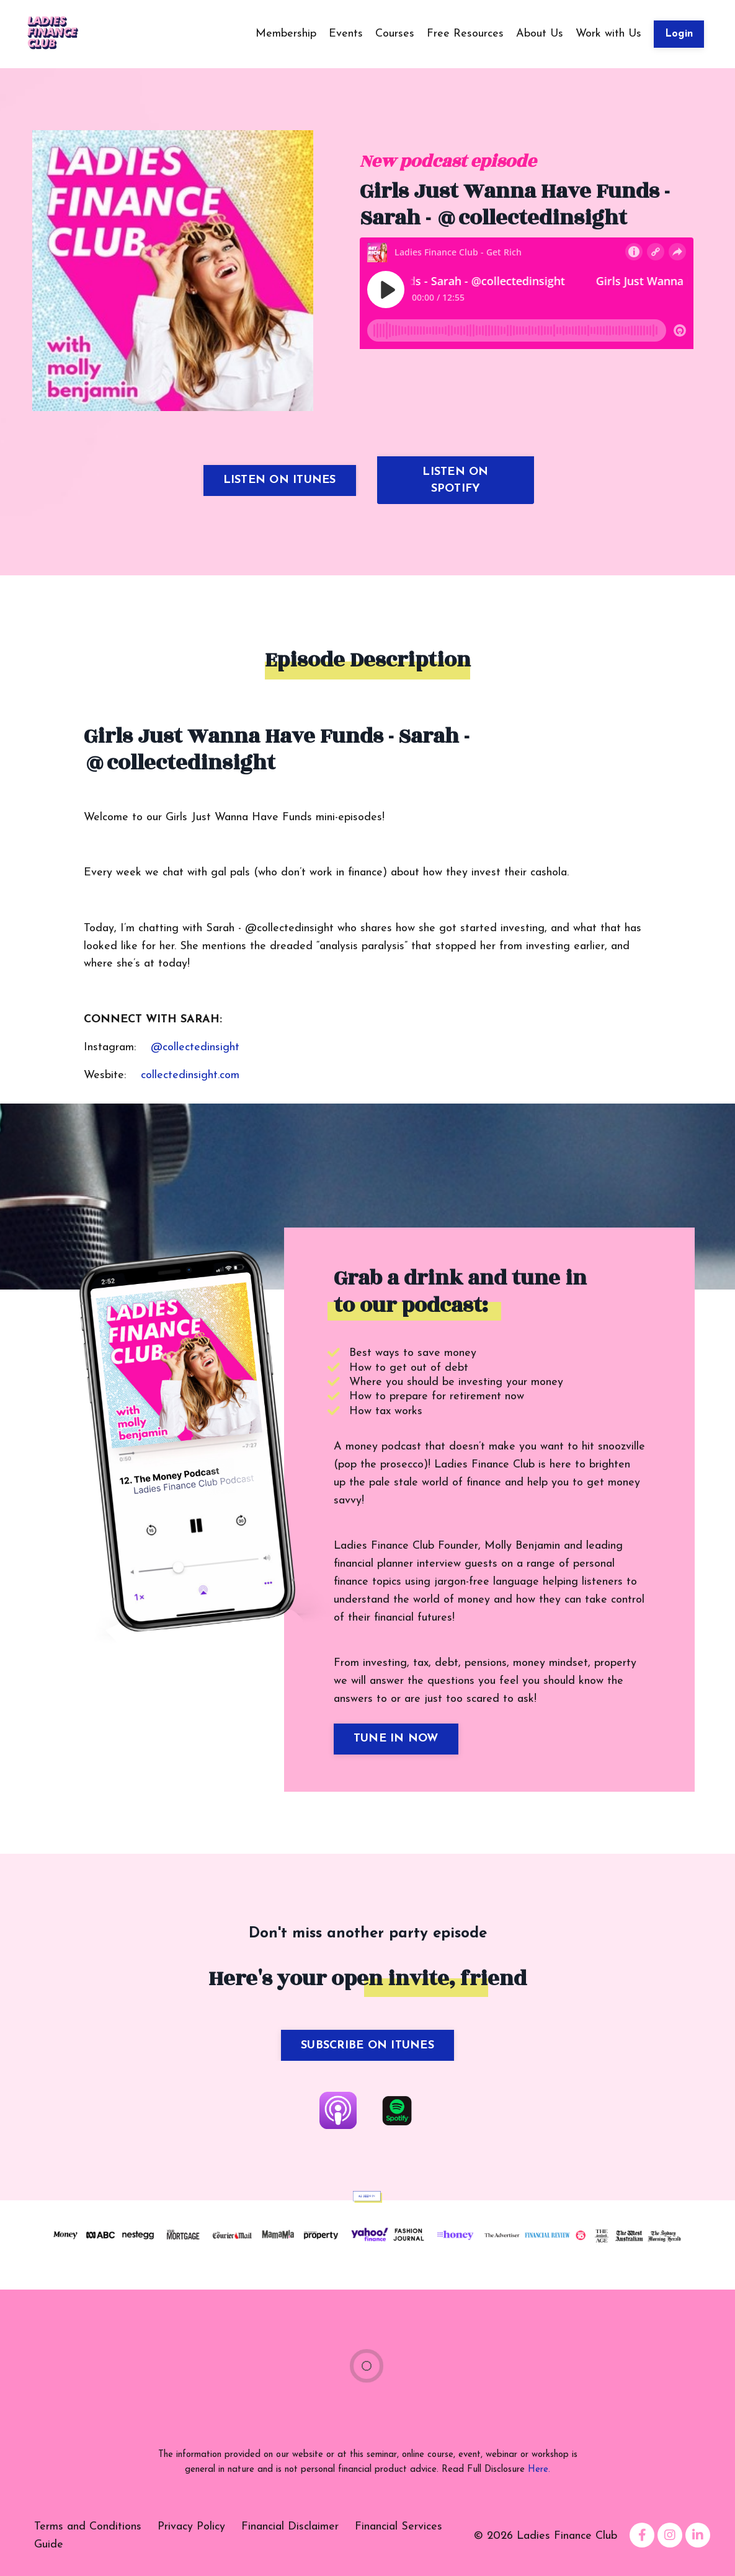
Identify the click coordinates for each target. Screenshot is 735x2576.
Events (346, 34)
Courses (394, 34)
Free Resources (465, 34)
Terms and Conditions (87, 2527)
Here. (539, 2469)
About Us (539, 34)
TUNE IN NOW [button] (396, 1739)
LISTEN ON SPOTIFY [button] (455, 480)
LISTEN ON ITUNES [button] (279, 480)
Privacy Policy (191, 2527)
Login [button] (679, 34)
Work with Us (608, 34)
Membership (286, 34)
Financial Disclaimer (290, 2527)
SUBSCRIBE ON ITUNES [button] (367, 2046)
